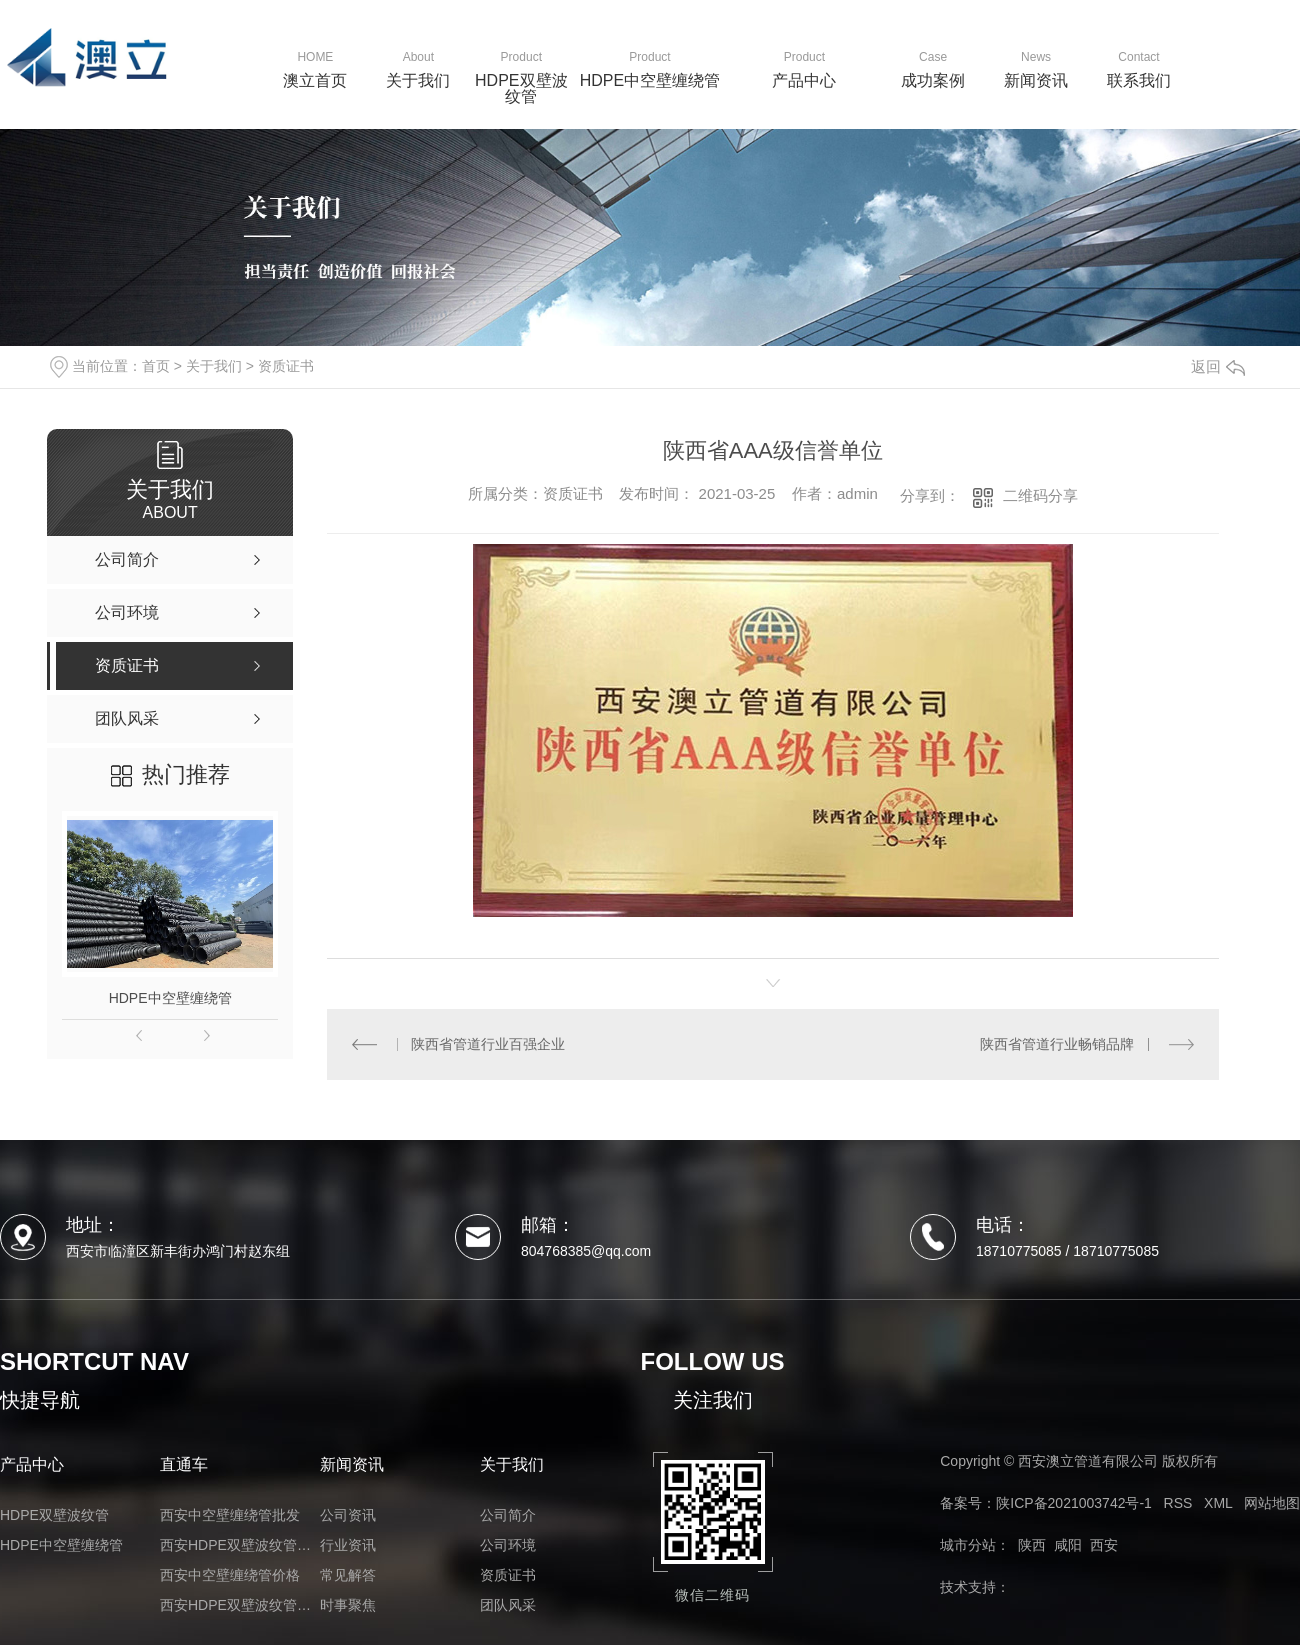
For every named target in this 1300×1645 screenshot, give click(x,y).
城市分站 (968, 1545)
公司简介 (508, 1515)
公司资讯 (348, 1515)
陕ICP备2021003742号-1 (1074, 1503)
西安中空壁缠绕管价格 (230, 1575)
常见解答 (348, 1575)
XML (1218, 1503)
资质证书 (286, 366)
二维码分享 (1040, 495)
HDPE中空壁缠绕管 (170, 998)
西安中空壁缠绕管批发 (230, 1515)
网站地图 (1272, 1503)
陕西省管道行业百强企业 (488, 1044)
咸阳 (1068, 1545)
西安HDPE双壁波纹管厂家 (240, 1605)
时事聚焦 (348, 1605)
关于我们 (214, 366)
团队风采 (508, 1605)
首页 (156, 366)
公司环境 (508, 1545)
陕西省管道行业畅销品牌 (1057, 1044)
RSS (1178, 1503)
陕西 (1032, 1545)
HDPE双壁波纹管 (54, 1515)
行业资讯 (348, 1545)
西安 (1104, 1545)
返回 (1218, 366)
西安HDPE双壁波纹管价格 (240, 1545)
